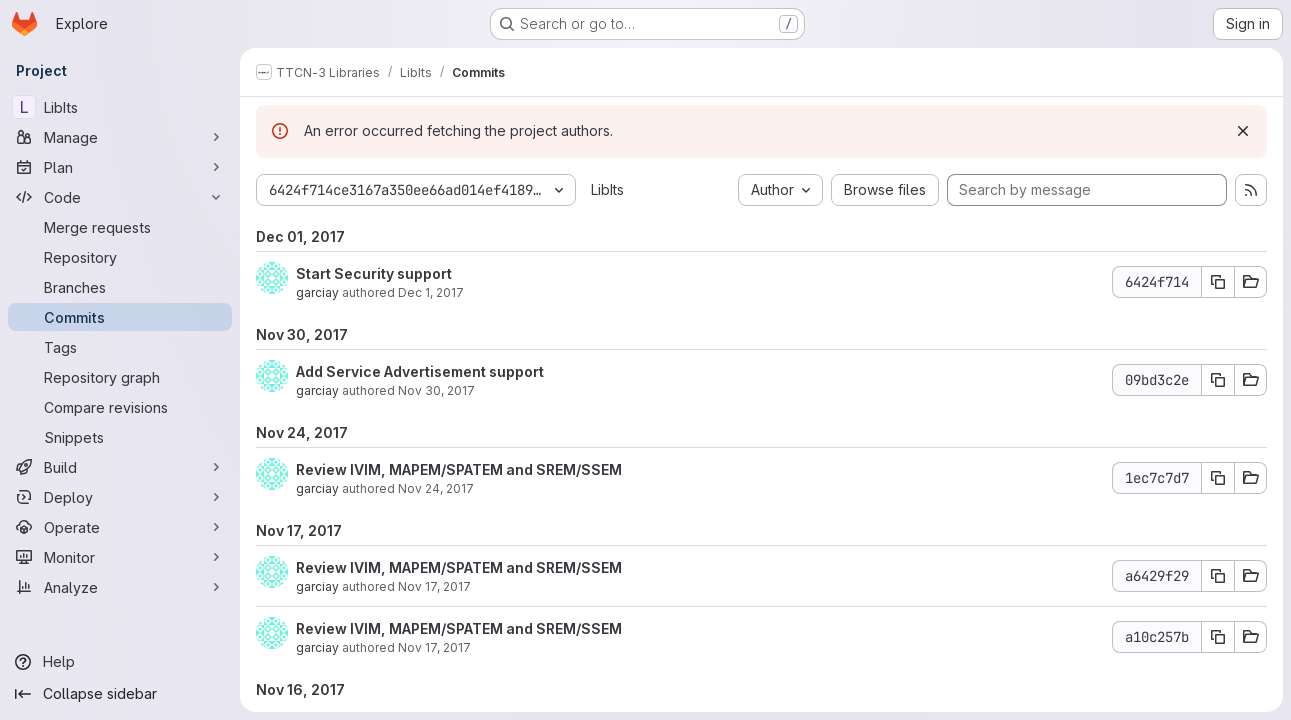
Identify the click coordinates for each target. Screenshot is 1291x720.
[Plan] (120, 167)
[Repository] (120, 257)
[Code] (120, 197)
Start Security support (374, 273)
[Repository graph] (120, 377)
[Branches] (120, 287)
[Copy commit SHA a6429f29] (1218, 576)
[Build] (120, 467)
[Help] (120, 662)
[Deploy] (120, 497)
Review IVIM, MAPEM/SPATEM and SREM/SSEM (459, 469)
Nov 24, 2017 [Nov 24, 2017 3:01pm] (436, 488)
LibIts (607, 189)
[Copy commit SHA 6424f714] (1218, 282)
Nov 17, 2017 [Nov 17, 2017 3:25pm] (434, 586)
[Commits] (120, 317)
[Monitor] (120, 557)
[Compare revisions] (120, 407)
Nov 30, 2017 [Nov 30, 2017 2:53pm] (436, 390)
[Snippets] (120, 437)
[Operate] (120, 527)
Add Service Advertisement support (420, 371)
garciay (317, 292)
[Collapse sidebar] (120, 694)
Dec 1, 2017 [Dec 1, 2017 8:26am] (431, 292)
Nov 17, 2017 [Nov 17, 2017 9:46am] (434, 647)
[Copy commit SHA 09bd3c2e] (1218, 380)
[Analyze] (120, 587)
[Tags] (120, 347)
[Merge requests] (120, 227)
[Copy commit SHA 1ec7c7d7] (1218, 478)
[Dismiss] (1243, 131)
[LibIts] (120, 107)
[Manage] (120, 137)
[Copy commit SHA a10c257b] (1218, 637)
